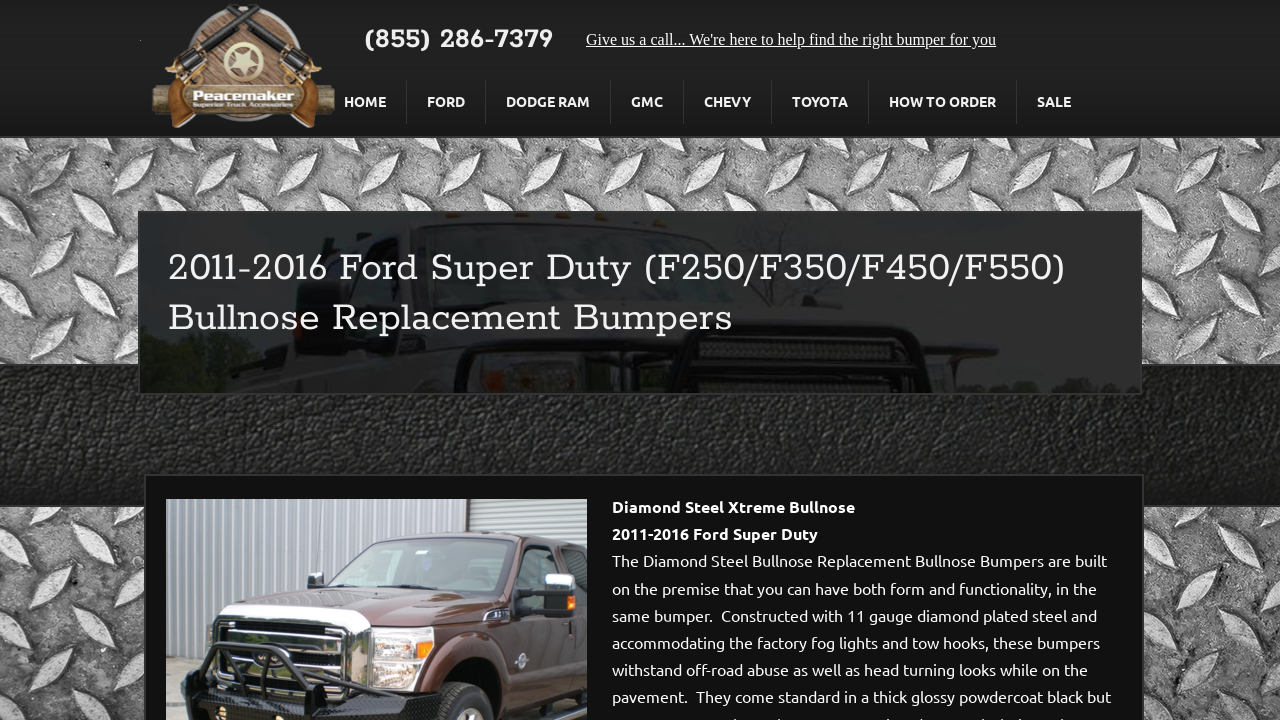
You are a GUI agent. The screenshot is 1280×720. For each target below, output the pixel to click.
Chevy (727, 101)
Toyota (820, 101)
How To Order (942, 101)
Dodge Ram (548, 101)
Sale (1054, 101)
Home (365, 101)
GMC (647, 101)
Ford (446, 101)
